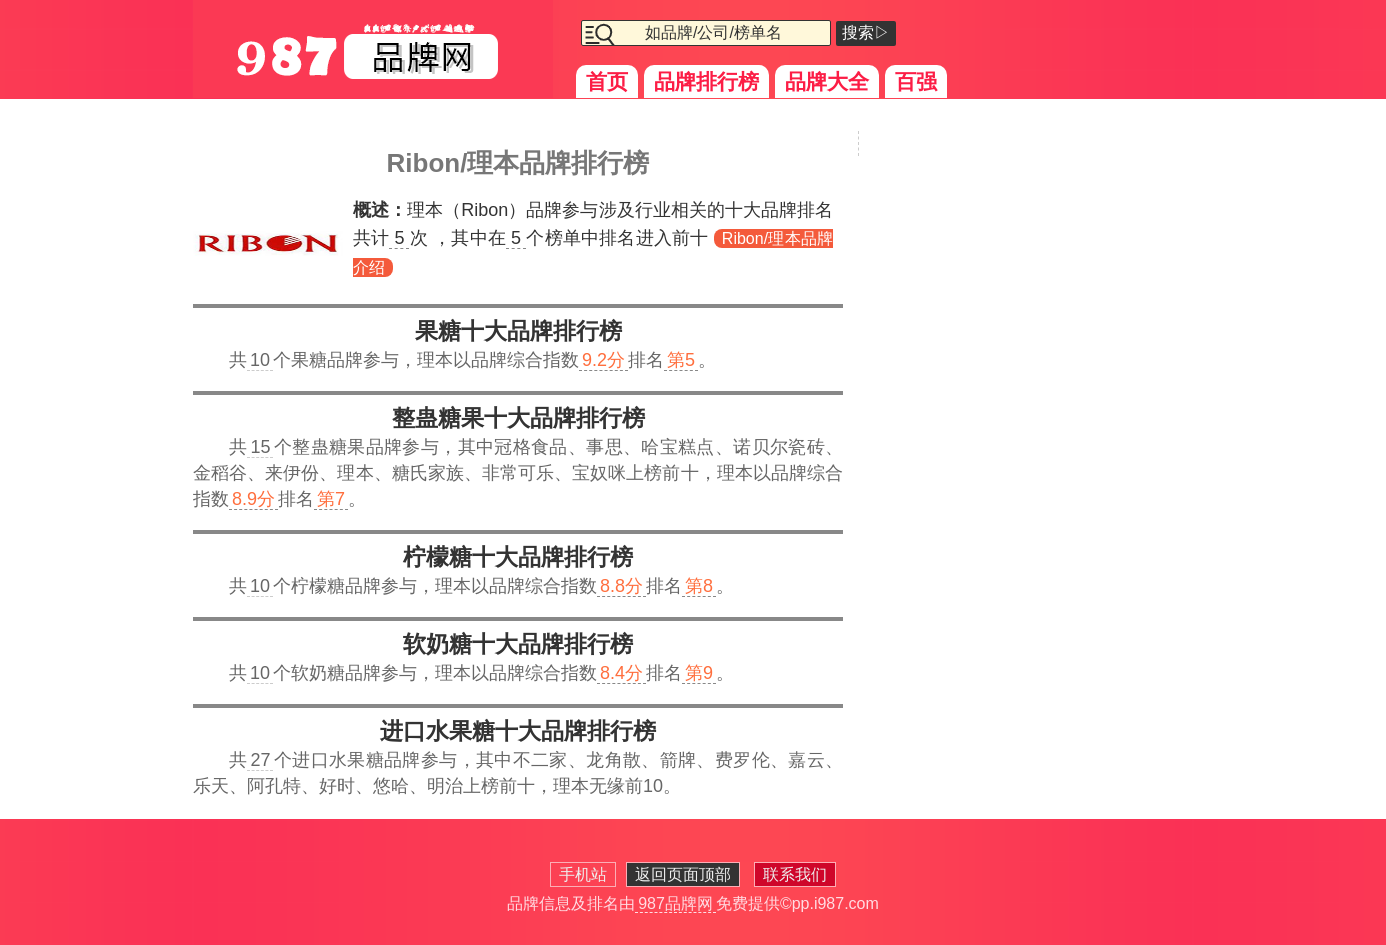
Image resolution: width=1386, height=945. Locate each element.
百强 (916, 81)
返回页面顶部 (683, 874)
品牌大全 (827, 81)
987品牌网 (675, 903)
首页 (607, 81)
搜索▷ (866, 32)
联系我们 (795, 874)
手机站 (583, 874)
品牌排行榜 (706, 81)
